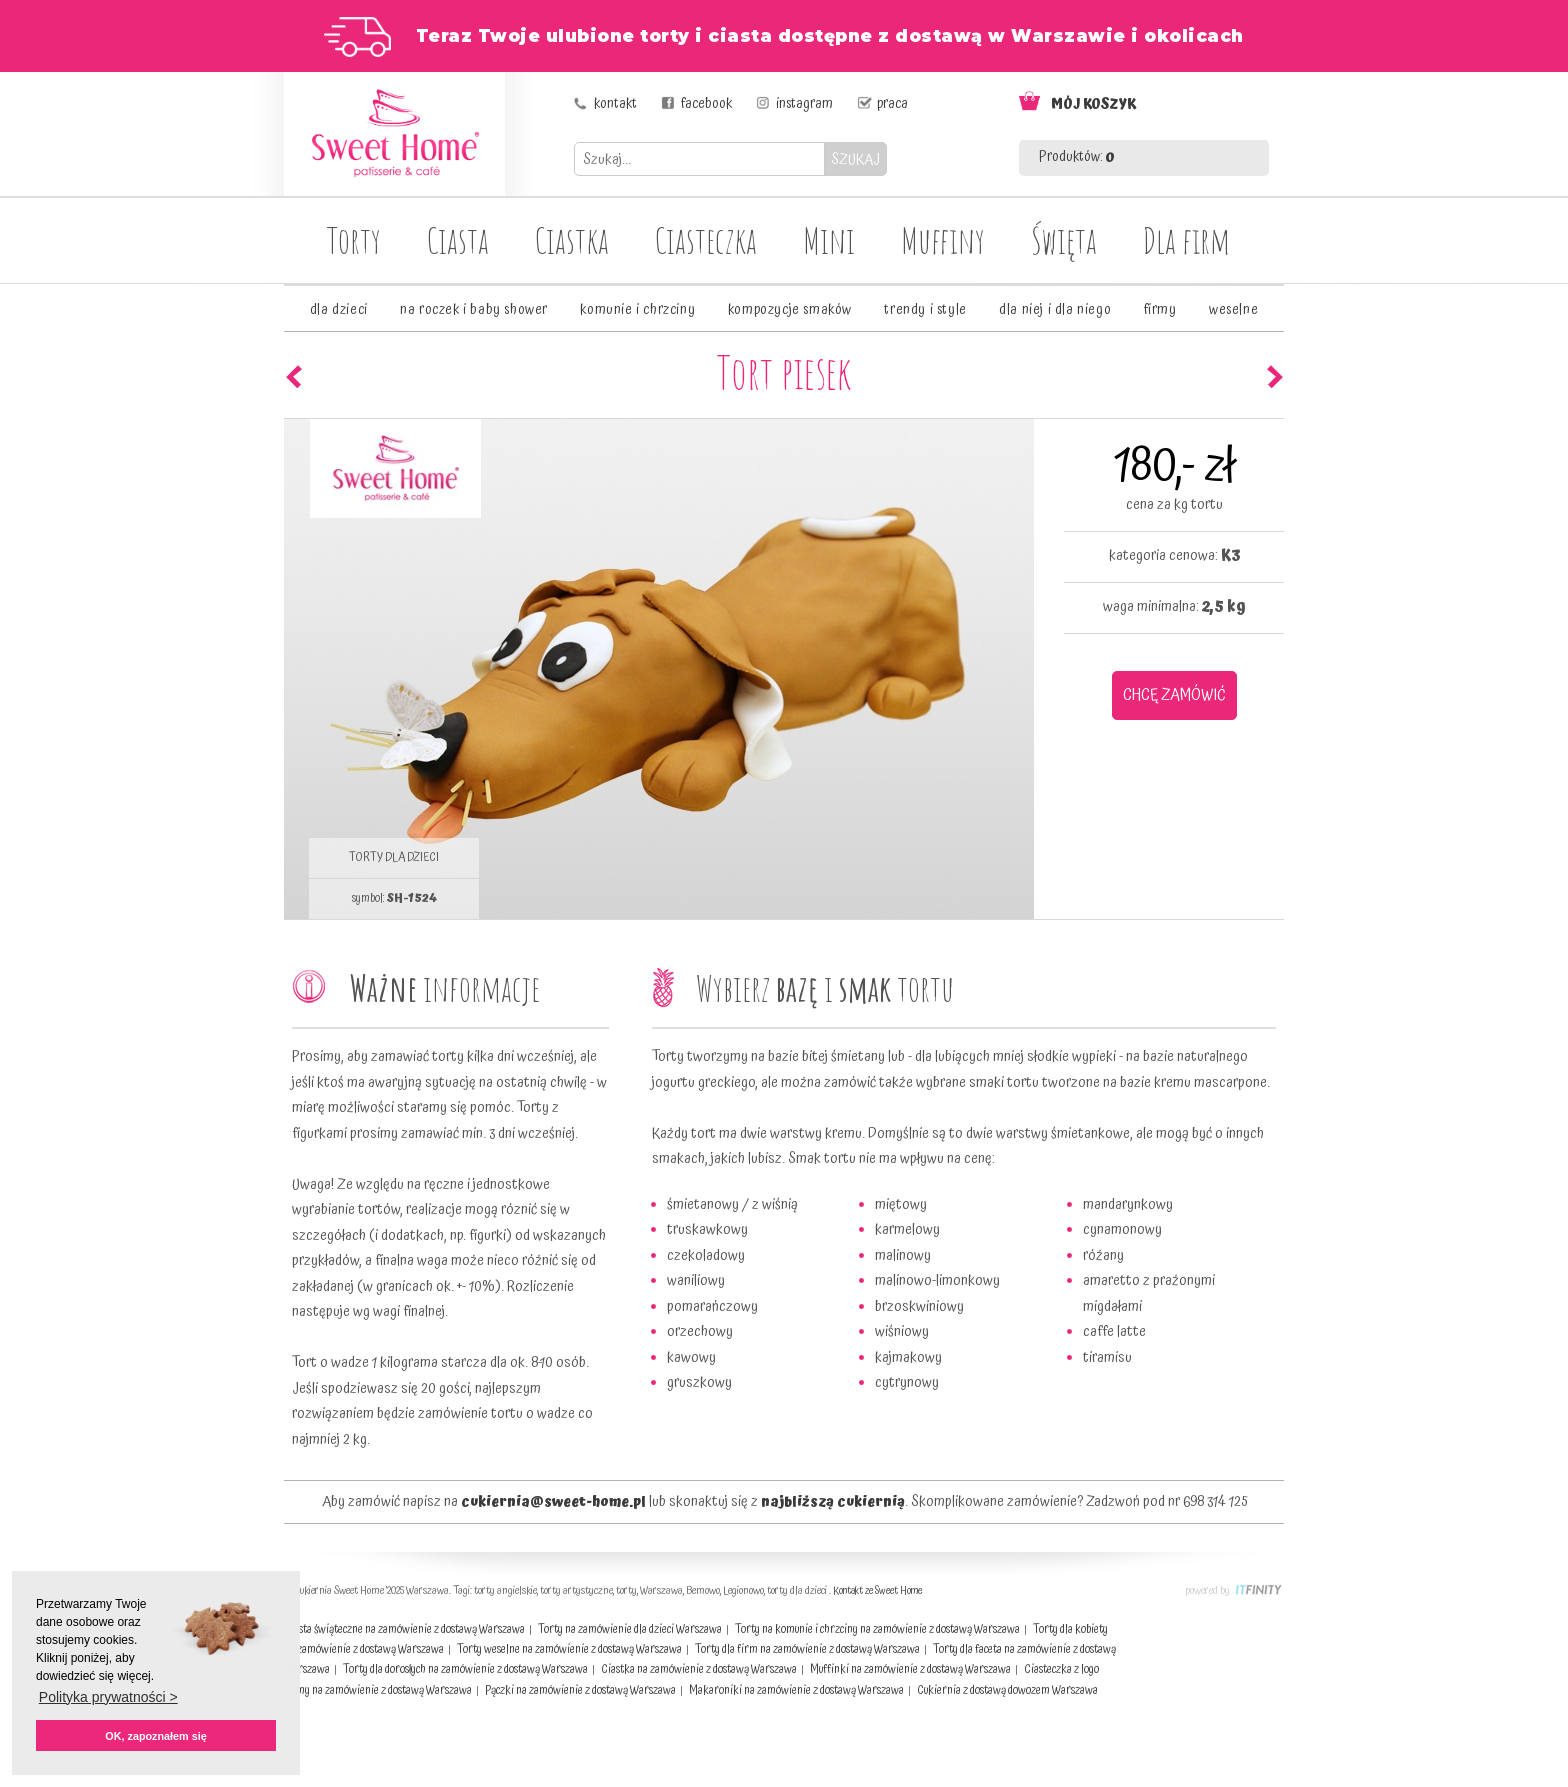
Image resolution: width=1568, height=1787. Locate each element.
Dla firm (1186, 240)
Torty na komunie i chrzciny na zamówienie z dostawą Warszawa (877, 1629)
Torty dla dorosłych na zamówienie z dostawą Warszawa (465, 1669)
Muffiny (943, 240)
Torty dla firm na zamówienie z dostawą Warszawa (807, 1649)
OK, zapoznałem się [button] (155, 1736)
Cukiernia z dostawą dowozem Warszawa (1007, 1690)
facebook (706, 104)
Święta (1064, 240)
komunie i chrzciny (637, 310)
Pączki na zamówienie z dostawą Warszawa (580, 1690)
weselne (1233, 310)
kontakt (615, 104)
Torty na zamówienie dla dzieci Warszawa (630, 1629)
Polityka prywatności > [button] (108, 1697)
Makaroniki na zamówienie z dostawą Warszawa (796, 1690)
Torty (354, 240)
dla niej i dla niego (1055, 310)
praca (892, 104)
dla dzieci (339, 310)
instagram (804, 104)
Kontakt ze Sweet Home (877, 1591)
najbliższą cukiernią (833, 1502)
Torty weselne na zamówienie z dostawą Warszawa (569, 1649)
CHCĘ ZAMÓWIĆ (1174, 695)
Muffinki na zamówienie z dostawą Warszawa (910, 1669)
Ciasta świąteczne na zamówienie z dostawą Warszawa (404, 1629)
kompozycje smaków (790, 310)
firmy (1160, 310)
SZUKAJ (855, 159)
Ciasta (458, 240)
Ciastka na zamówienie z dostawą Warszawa (699, 1669)
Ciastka (572, 240)
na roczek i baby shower (474, 310)
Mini (829, 240)
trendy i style (925, 310)
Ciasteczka (706, 240)
